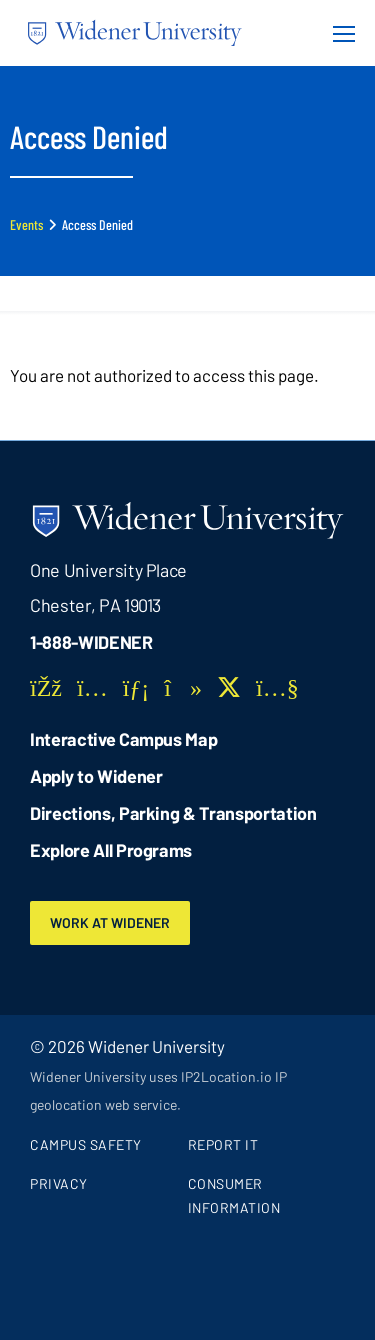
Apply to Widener (96, 776)
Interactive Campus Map (123, 739)
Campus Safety (86, 1144)
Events (26, 224)
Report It (223, 1144)
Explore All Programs (111, 850)
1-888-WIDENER (91, 642)
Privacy (59, 1183)
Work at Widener (110, 922)
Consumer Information (234, 1195)
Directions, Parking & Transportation (173, 813)
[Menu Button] (338, 33)
